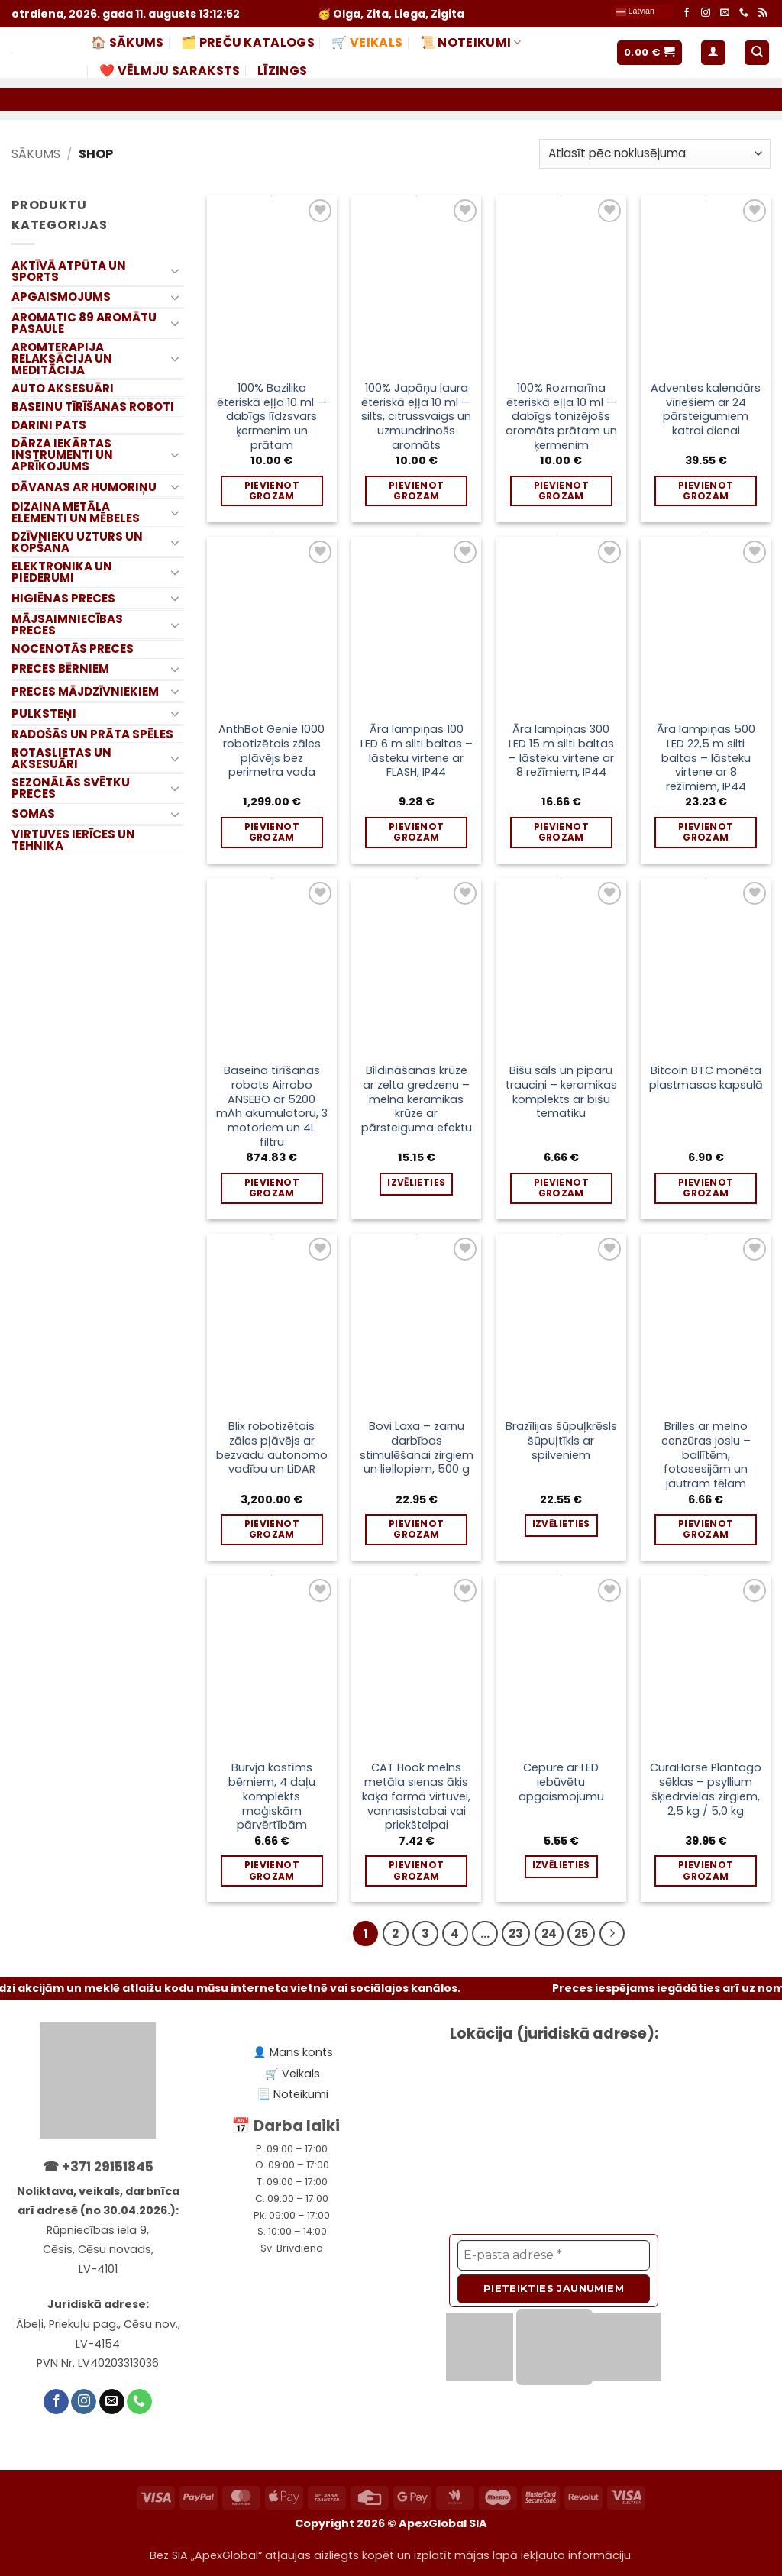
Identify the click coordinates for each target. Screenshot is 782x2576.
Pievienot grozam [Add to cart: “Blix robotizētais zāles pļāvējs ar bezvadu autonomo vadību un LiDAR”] (271, 1529)
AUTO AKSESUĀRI (62, 388)
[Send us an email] (724, 13)
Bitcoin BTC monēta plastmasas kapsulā (706, 1078)
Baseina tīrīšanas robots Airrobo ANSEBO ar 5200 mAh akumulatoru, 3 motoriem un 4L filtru (272, 1106)
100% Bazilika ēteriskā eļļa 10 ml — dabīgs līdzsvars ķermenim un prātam (272, 417)
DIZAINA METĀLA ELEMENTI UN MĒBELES (75, 512)
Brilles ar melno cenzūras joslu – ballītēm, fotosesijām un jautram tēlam (706, 1455)
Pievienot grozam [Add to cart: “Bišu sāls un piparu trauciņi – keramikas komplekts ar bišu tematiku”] (561, 1187)
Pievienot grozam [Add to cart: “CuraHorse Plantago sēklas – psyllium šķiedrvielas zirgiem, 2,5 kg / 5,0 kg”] (705, 1870)
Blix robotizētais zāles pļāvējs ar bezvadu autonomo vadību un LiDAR (272, 1448)
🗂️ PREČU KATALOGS (248, 42)
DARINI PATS (48, 425)
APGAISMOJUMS (61, 296)
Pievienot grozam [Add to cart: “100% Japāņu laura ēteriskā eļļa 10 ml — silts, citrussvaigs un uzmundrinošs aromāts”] (416, 490)
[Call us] (743, 13)
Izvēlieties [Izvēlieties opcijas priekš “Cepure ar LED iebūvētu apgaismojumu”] (561, 1864)
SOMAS (33, 813)
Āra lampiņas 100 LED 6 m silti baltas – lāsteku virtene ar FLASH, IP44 (416, 751)
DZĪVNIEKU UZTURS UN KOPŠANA (77, 542)
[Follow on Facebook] (686, 13)
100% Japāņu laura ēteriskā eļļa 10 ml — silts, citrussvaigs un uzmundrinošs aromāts (416, 417)
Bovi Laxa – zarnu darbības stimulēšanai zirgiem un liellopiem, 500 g (416, 1448)
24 (549, 1934)
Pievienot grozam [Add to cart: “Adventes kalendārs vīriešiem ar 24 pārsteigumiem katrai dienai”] (705, 490)
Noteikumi (300, 2094)
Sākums (35, 154)
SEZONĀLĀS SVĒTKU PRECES (70, 788)
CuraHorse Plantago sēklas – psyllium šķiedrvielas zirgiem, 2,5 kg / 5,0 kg (705, 1789)
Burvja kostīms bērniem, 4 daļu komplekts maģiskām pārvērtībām (271, 1796)
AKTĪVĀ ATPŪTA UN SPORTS (68, 271)
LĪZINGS (282, 70)
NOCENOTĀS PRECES (72, 648)
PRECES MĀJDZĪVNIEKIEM (85, 691)
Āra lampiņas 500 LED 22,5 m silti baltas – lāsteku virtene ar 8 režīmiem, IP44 (706, 758)
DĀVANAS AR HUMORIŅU (84, 486)
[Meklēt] (757, 53)
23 (516, 1934)
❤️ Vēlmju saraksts (169, 70)
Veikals (301, 2073)
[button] (649, 53)
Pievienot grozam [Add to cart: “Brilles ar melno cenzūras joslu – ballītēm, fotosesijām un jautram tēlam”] (705, 1529)
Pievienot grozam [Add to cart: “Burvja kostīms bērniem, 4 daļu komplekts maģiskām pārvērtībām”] (271, 1870)
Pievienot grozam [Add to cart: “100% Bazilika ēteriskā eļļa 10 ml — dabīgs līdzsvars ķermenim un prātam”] (271, 490)
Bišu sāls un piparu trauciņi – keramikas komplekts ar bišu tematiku (561, 1092)
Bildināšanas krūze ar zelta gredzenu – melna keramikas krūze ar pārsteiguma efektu (416, 1099)
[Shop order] (655, 154)
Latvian (635, 12)
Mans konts (301, 2052)
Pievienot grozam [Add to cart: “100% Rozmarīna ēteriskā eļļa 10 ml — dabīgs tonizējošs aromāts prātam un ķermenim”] (561, 490)
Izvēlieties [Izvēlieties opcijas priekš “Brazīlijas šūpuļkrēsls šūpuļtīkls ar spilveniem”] (561, 1523)
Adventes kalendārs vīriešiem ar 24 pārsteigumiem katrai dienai (706, 409)
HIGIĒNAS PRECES (63, 598)
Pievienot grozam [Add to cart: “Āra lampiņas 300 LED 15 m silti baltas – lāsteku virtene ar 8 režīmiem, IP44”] (561, 832)
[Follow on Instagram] (705, 13)
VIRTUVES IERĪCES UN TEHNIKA (73, 840)
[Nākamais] (612, 1934)
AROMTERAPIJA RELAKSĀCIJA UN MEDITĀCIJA (61, 358)
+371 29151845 (107, 2167)
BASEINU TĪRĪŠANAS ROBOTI (92, 406)
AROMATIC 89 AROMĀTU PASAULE (84, 323)
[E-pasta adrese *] (553, 2255)
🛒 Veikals (366, 42)
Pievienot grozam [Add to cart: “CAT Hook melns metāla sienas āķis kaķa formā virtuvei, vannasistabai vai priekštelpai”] (416, 1870)
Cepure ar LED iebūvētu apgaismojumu (561, 1782)
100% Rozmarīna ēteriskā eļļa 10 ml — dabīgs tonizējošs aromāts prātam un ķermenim (561, 417)
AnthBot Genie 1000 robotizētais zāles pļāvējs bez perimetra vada (271, 751)
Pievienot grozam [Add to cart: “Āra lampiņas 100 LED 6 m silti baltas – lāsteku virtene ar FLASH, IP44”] (416, 832)
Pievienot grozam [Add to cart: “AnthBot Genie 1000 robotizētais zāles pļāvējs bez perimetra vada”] (271, 832)
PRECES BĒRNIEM (60, 668)
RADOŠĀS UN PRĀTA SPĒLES (92, 734)
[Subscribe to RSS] (762, 13)
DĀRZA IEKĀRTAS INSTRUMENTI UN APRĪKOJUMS (62, 454)
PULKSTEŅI (43, 713)
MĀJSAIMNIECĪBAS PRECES (67, 625)
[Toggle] (175, 270)
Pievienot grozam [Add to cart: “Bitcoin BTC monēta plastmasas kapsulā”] (705, 1187)
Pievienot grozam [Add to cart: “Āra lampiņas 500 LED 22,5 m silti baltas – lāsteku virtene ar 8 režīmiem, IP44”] (705, 832)
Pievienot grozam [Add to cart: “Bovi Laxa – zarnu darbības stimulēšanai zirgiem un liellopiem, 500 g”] (416, 1529)
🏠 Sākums (127, 42)
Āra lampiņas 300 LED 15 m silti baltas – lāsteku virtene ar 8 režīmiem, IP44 (561, 751)
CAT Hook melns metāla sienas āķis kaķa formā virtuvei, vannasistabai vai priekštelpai (416, 1796)
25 (581, 1934)
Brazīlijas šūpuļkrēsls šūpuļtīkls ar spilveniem (561, 1440)
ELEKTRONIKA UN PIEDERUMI (61, 572)
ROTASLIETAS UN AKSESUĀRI (61, 758)
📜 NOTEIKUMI (471, 42)
